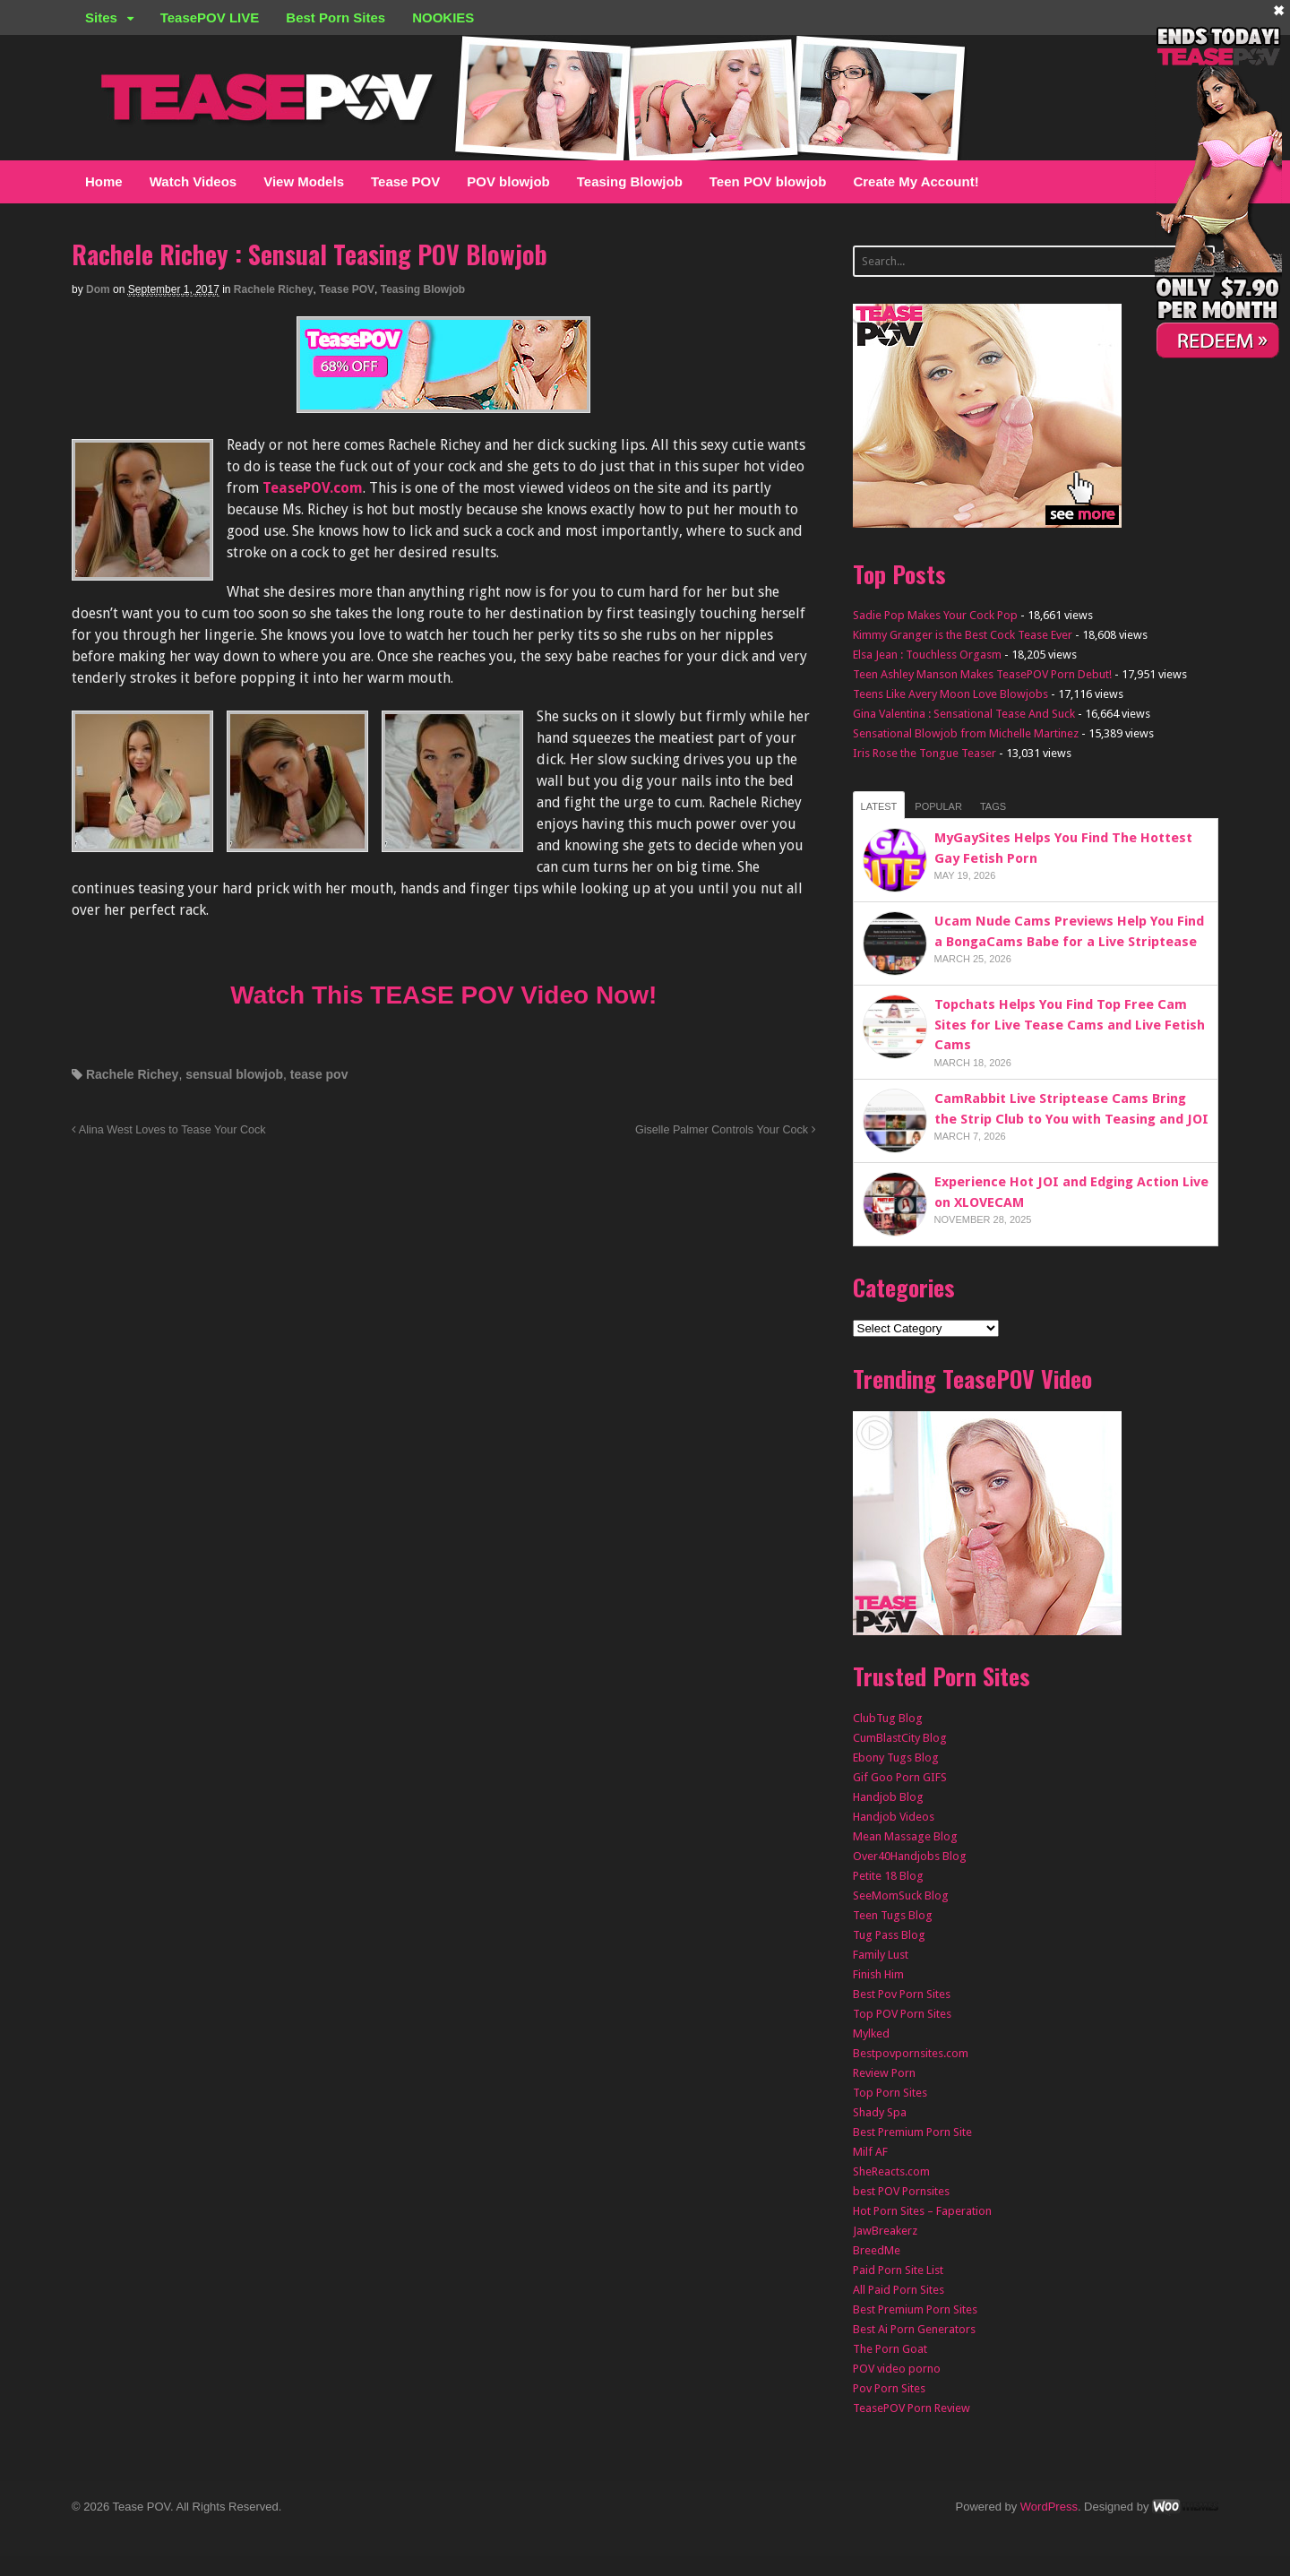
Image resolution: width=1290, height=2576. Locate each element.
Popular (938, 806)
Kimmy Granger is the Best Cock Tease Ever (962, 635)
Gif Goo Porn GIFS (900, 1777)
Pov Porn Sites (889, 2388)
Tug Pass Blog (889, 1935)
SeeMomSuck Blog (901, 1895)
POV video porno (897, 2368)
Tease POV (405, 181)
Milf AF (870, 2151)
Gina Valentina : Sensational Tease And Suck (964, 713)
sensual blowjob (234, 1074)
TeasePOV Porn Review (911, 2408)
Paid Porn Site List (898, 2270)
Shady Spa (880, 2112)
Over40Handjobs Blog (910, 1856)
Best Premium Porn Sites (915, 2309)
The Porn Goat (890, 2349)
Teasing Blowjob (630, 181)
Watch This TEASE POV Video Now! (443, 995)
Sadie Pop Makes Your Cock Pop (935, 615)
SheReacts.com (891, 2171)
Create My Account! (915, 181)
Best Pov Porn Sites (901, 1994)
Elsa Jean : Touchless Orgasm (927, 654)
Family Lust (880, 1954)
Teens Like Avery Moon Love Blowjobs (950, 694)
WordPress (1049, 2506)
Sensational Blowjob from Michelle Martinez (966, 733)
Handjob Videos (893, 1816)
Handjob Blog (888, 1797)
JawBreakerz (885, 2230)
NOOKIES (443, 17)
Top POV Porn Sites (902, 2013)
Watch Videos (193, 181)
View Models (303, 181)
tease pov (319, 1074)
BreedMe (876, 2250)
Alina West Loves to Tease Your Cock (169, 1130)
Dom (98, 289)
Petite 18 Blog (888, 1875)
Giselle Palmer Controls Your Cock (725, 1130)
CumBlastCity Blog (900, 1738)
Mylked (871, 2033)
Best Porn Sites (335, 17)
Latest (879, 806)
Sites (101, 17)
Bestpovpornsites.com (910, 2053)
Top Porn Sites (890, 2092)
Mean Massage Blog (905, 1836)
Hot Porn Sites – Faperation (922, 2211)
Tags (993, 806)
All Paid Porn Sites (898, 2289)
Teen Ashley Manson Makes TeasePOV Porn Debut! (982, 674)
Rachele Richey (274, 289)
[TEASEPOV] (443, 401)
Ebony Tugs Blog (896, 1757)
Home (104, 181)
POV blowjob (508, 181)
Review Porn (884, 2073)
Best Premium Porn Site (912, 2132)
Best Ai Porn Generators (914, 2329)
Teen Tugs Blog (893, 1915)
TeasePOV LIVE (210, 17)
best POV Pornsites (901, 2191)
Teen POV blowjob (768, 181)
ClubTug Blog (888, 1718)
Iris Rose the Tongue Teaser (924, 753)
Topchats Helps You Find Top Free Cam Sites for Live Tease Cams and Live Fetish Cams (1069, 1024)
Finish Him (878, 1974)
